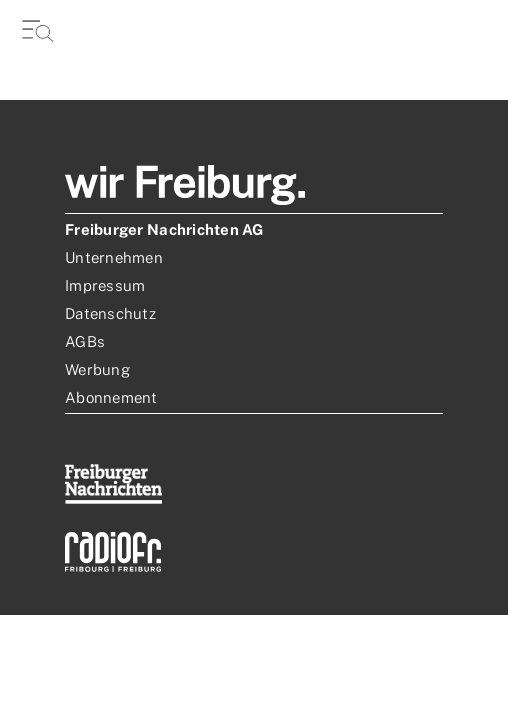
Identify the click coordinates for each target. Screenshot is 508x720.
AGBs (85, 341)
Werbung (97, 369)
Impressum (105, 285)
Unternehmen (114, 257)
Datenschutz (110, 313)
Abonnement (111, 397)
